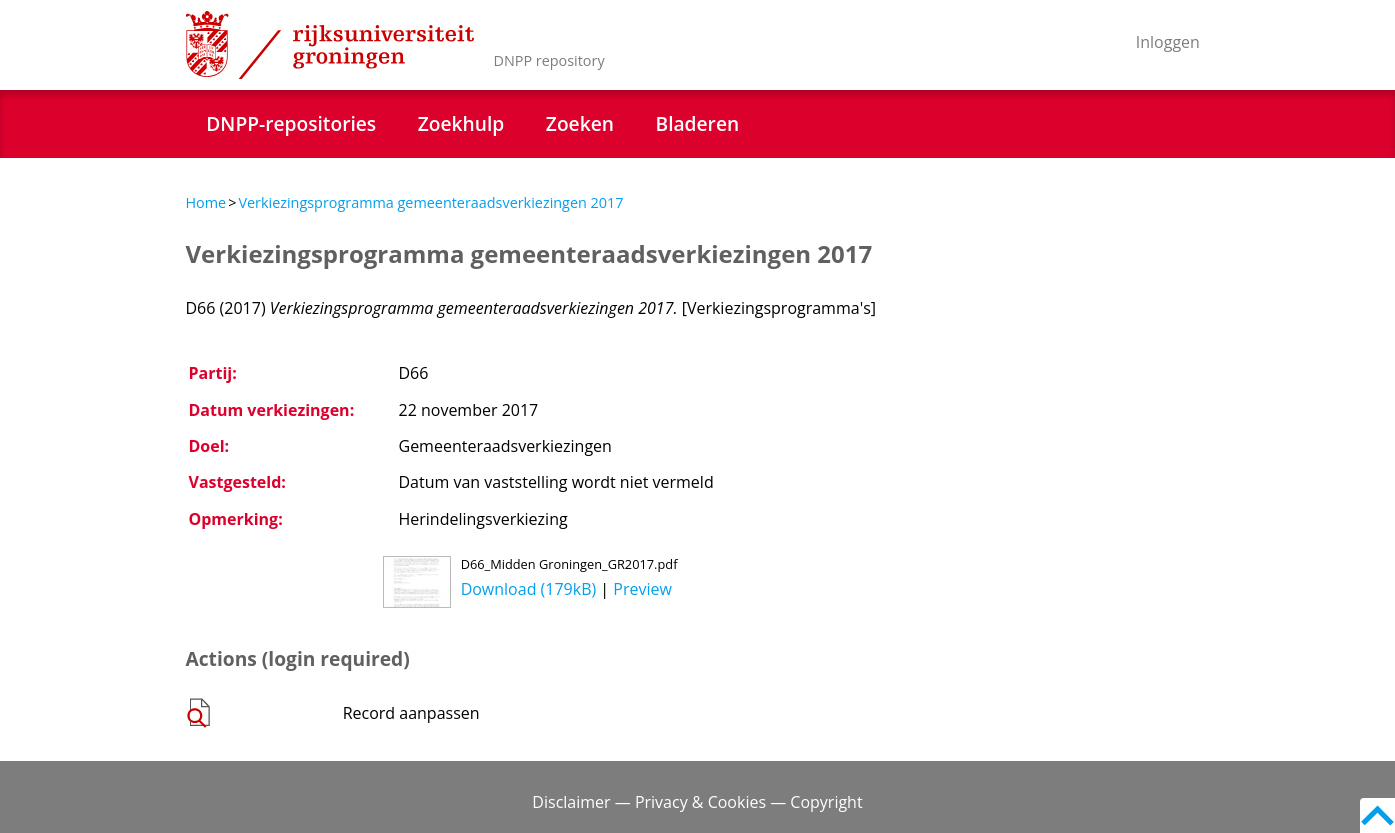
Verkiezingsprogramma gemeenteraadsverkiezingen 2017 (430, 202)
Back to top (1377, 815)
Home (206, 202)
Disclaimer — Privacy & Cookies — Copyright (697, 802)
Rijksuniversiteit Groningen (330, 45)
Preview (642, 589)
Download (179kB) (529, 589)
